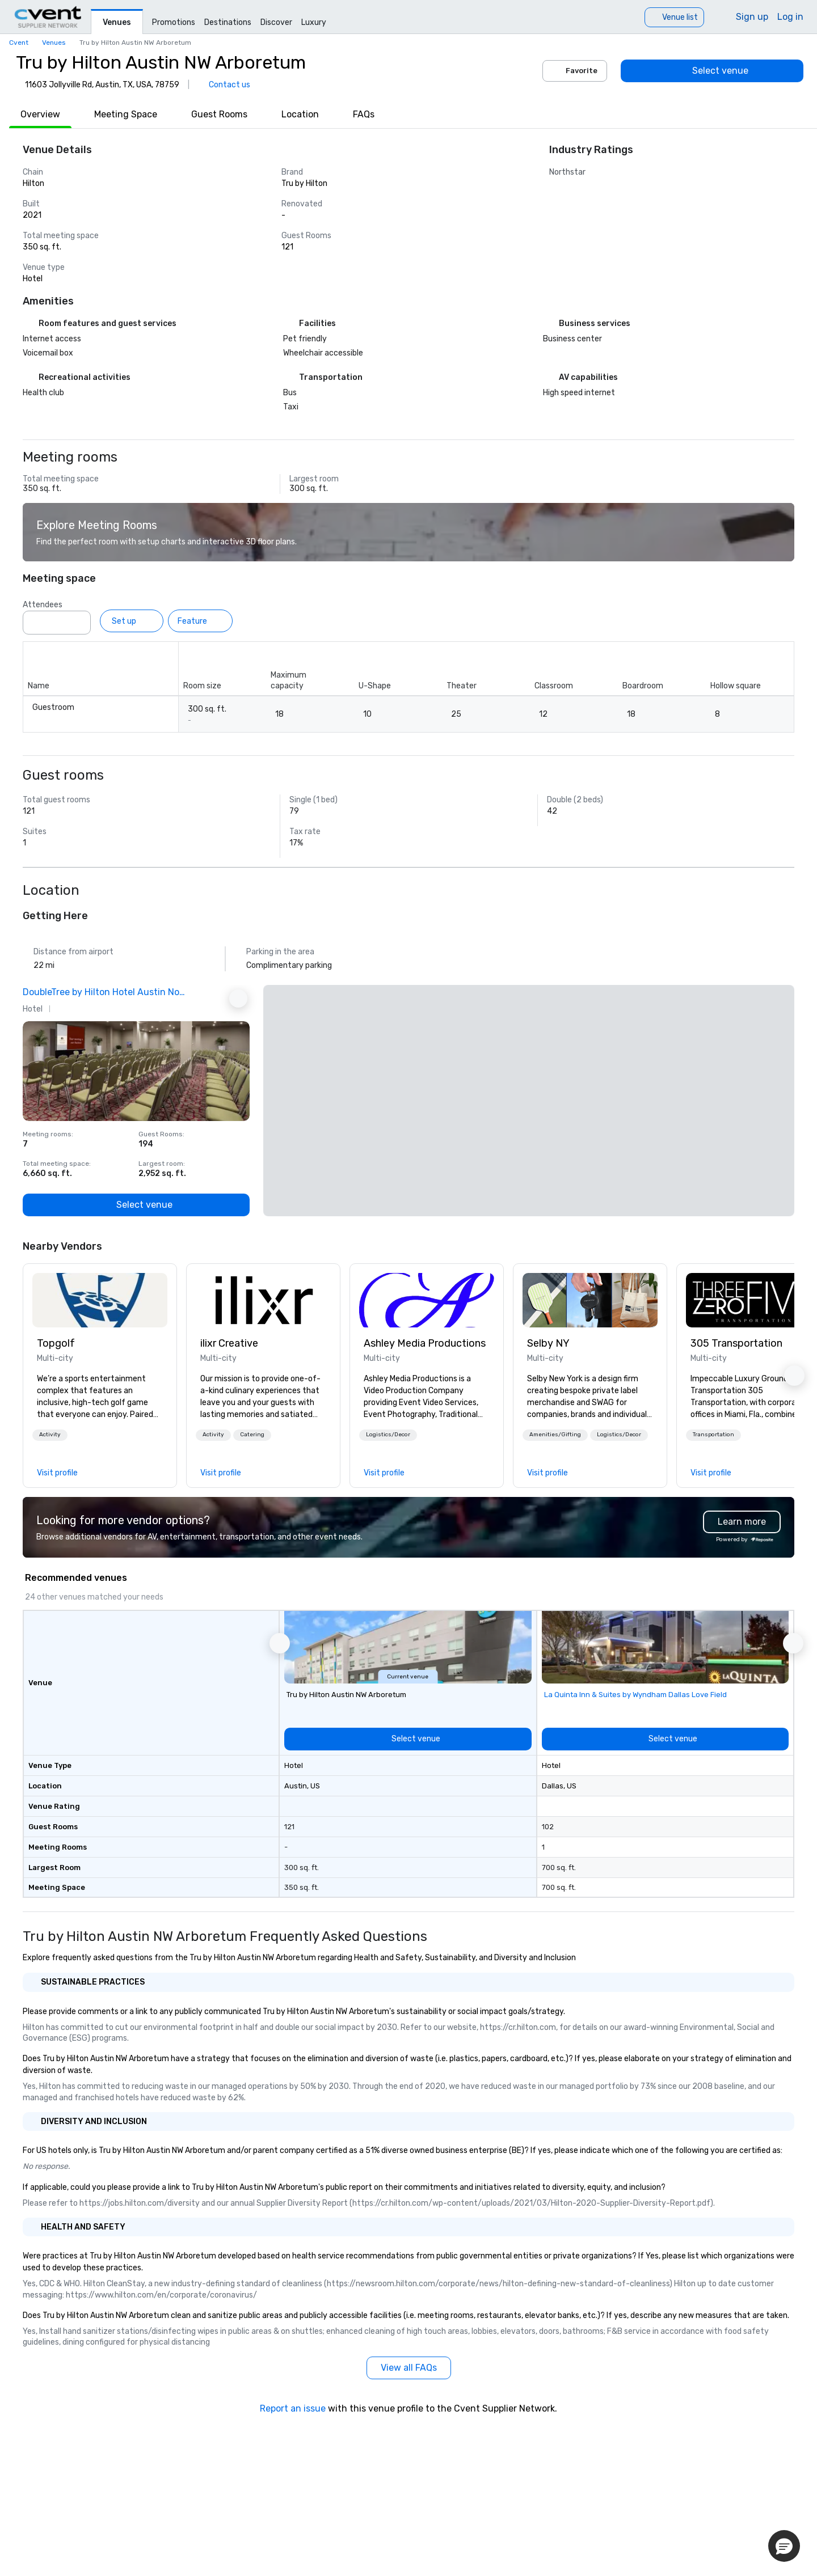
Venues (117, 22)
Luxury (313, 22)
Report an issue (293, 2408)
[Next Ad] (238, 998)
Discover (276, 22)
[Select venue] (712, 71)
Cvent (18, 42)
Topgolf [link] (56, 1343)
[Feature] (200, 621)
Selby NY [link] (548, 1343)
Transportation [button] (713, 1434)
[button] (50, 1435)
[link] (99, 1300)
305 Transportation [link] (736, 1343)
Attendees (42, 605)
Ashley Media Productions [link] (425, 1343)
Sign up (752, 16)
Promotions (173, 22)
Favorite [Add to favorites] (574, 70)
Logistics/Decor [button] (388, 1434)
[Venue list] (674, 17)
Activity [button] (50, 1434)
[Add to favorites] (238, 1032)
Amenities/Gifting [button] (555, 1434)
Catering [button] (252, 1434)
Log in (790, 16)
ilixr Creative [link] (229, 1343)
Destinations (227, 22)
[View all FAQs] (409, 2368)
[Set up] (131, 621)
